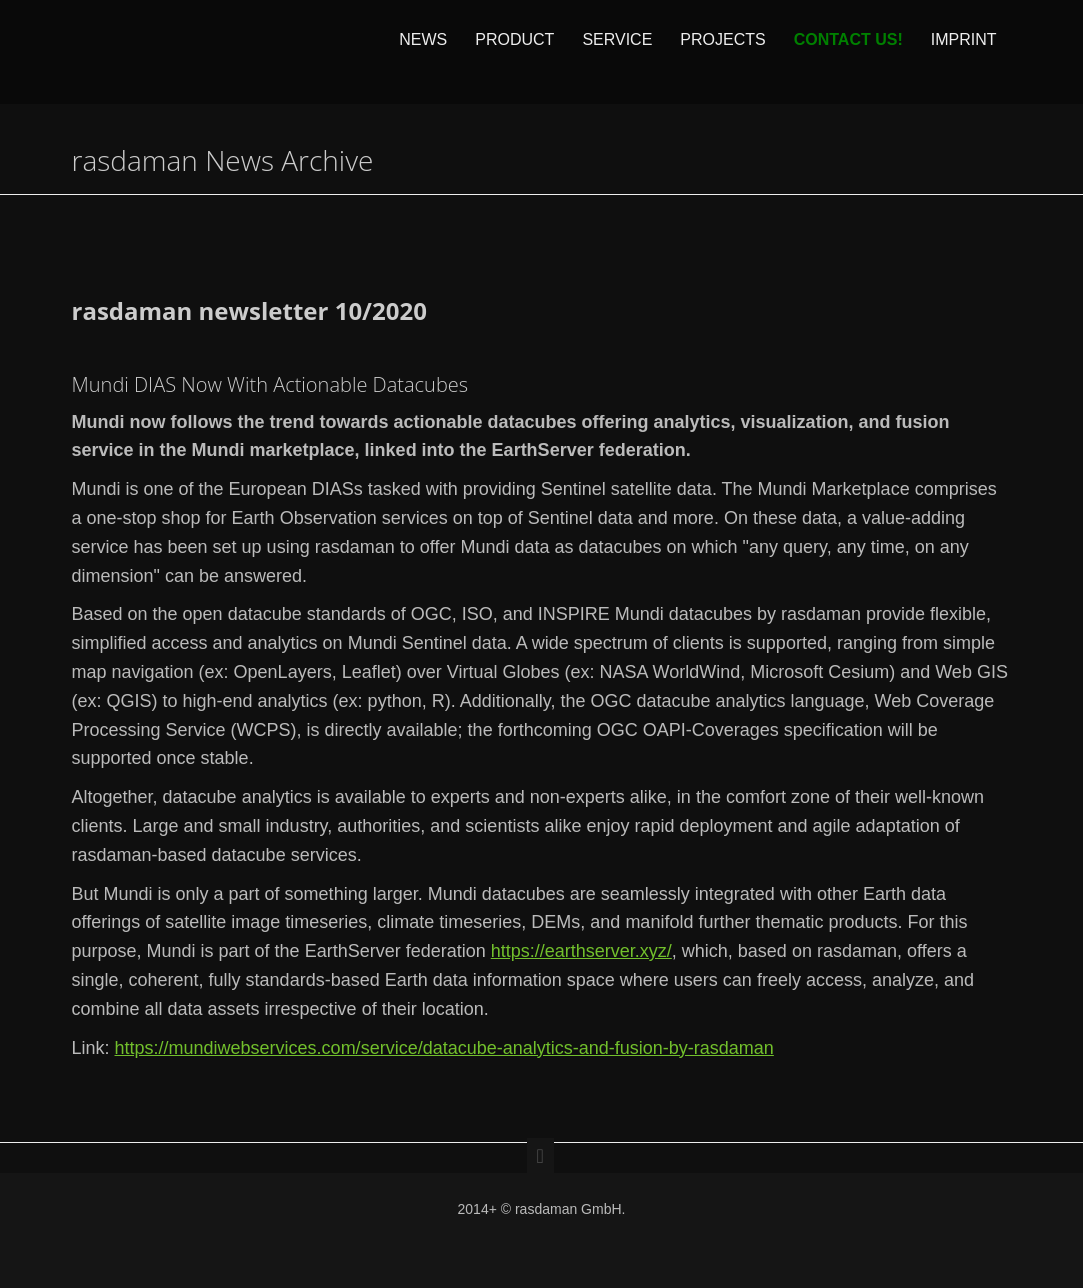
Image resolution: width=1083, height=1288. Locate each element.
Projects (722, 51)
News (423, 51)
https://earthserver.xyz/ (581, 951)
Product (514, 51)
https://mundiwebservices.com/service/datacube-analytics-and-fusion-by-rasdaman (444, 1048)
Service (617, 51)
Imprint (964, 51)
